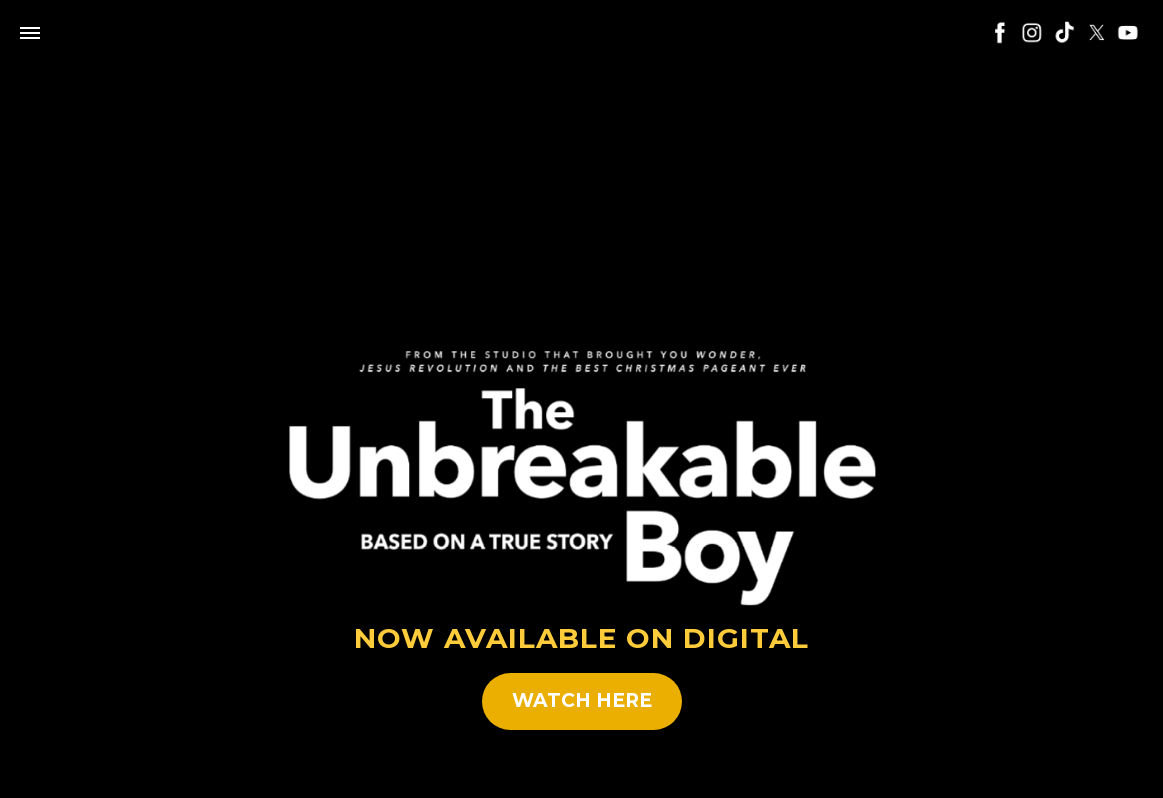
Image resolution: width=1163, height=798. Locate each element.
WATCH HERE (582, 700)
